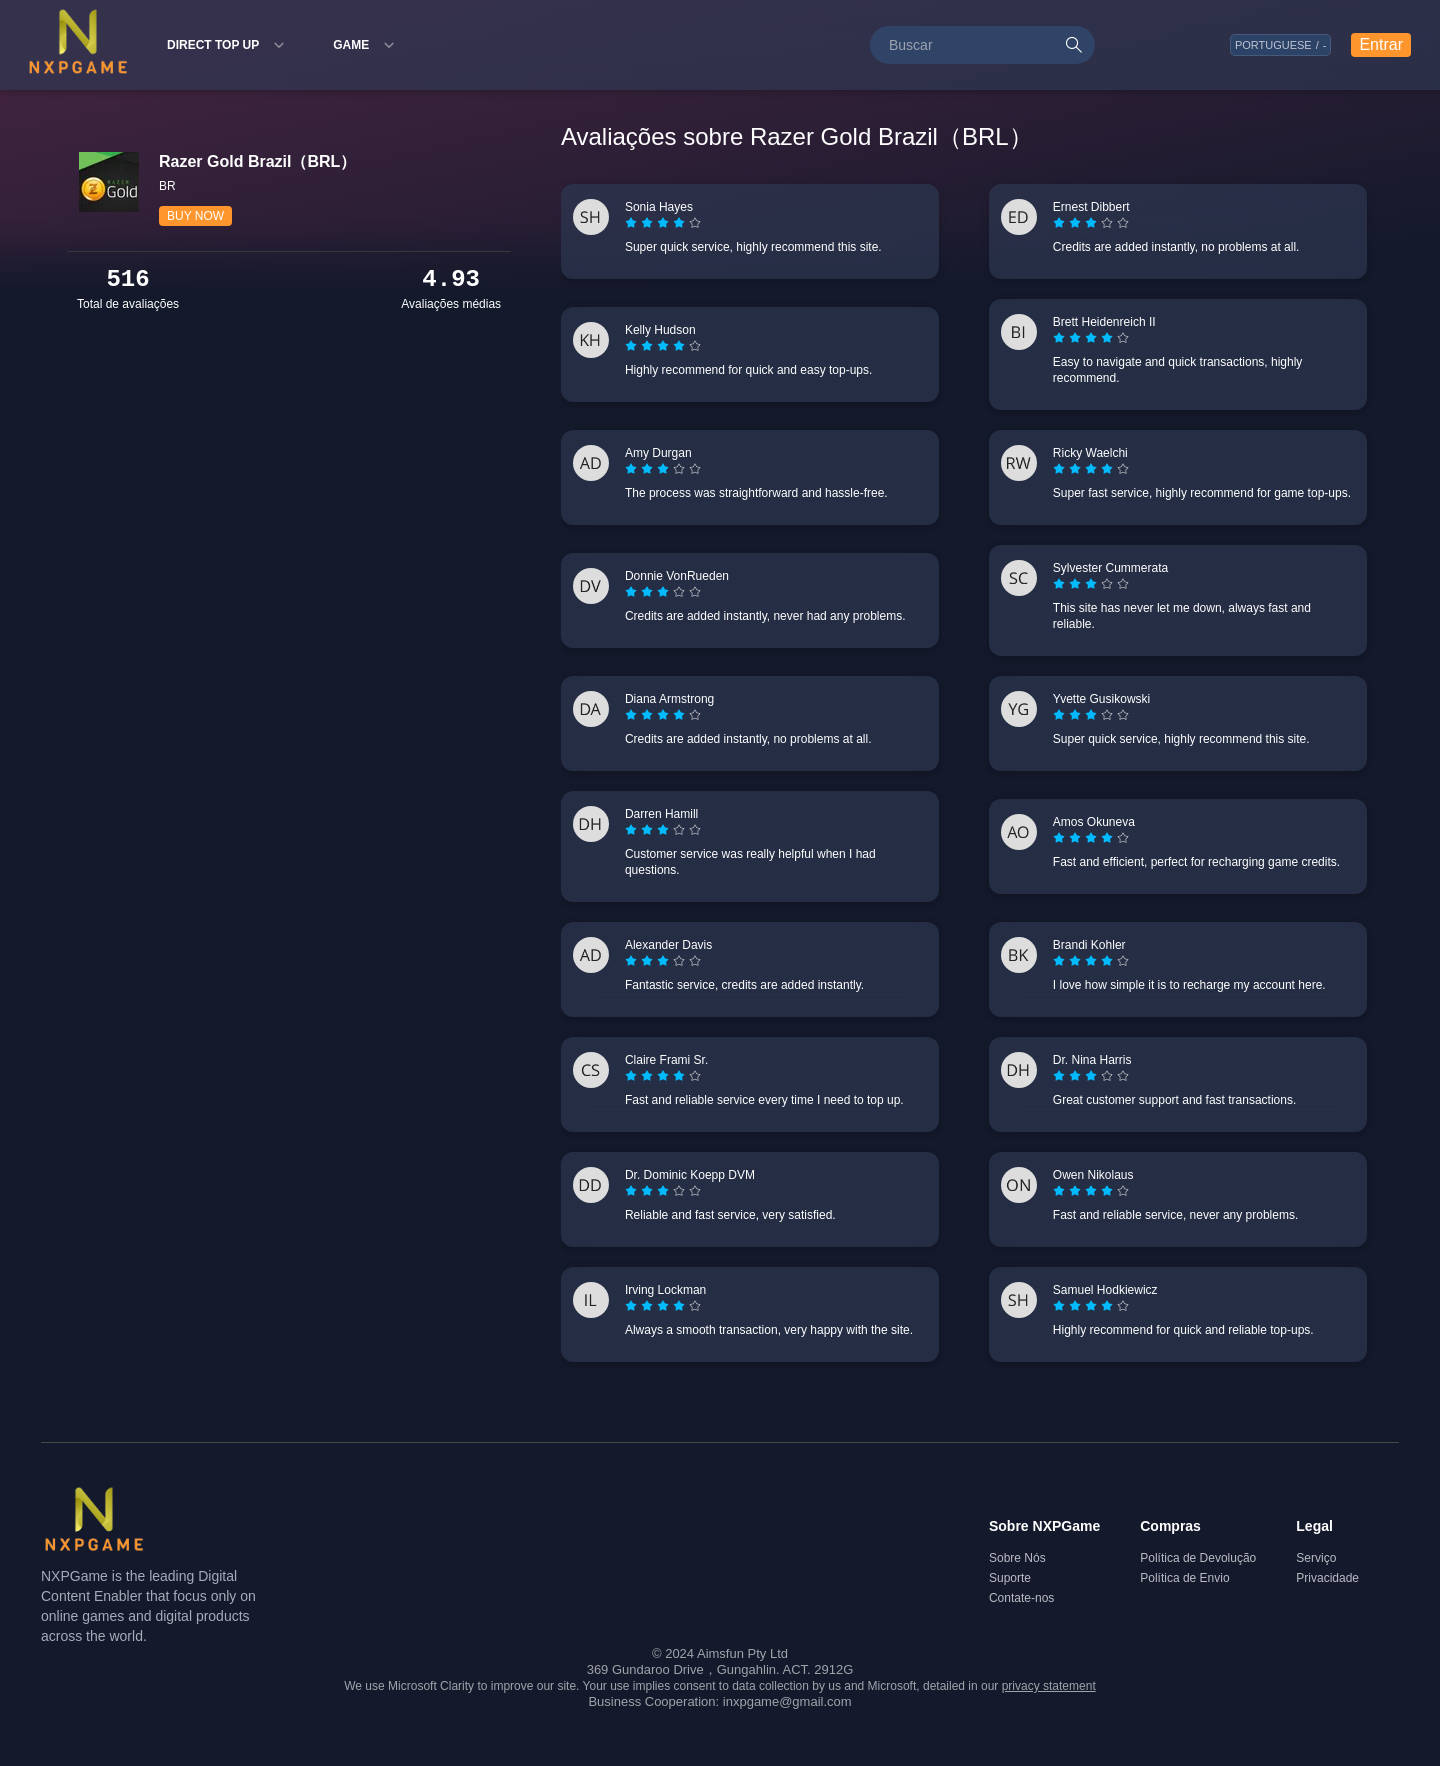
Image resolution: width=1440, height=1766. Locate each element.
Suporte (1010, 1578)
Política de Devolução (1198, 1558)
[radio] (633, 223)
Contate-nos (1021, 1598)
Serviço (1316, 1558)
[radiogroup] (663, 223)
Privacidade (1327, 1578)
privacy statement (1049, 1686)
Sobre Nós (1017, 1558)
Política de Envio (1184, 1578)
